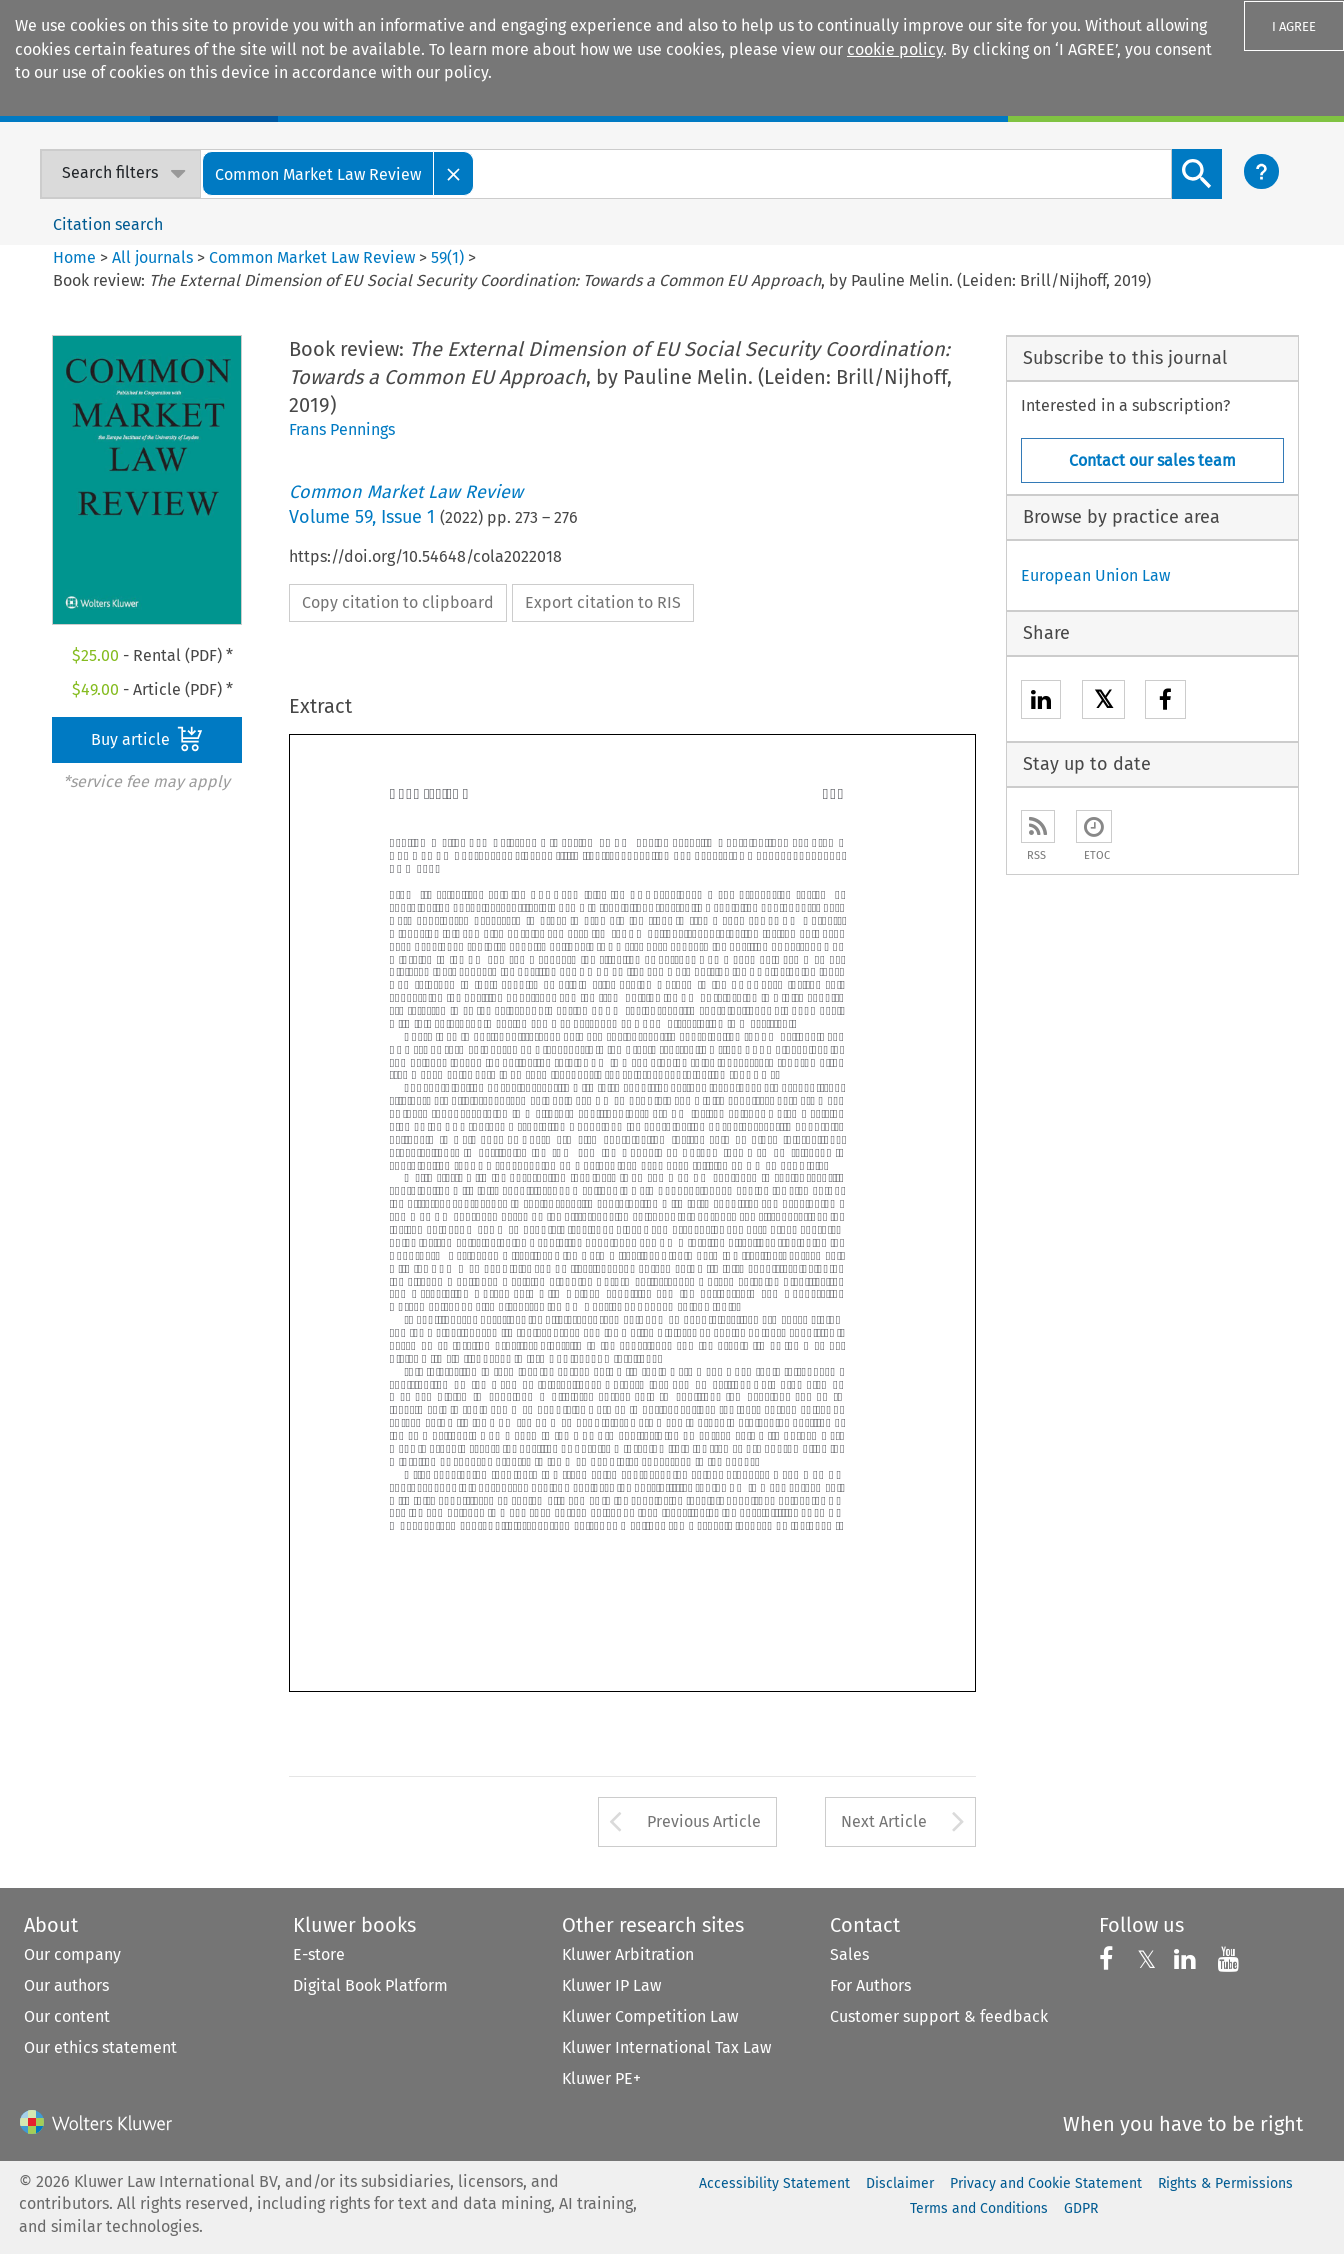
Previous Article (704, 1821)
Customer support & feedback (939, 2016)
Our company (72, 1954)
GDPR (1081, 2208)
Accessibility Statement (774, 2183)
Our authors (66, 1985)
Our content (67, 2016)
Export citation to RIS (603, 602)
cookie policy (895, 49)
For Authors (870, 1985)
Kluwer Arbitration (628, 1954)
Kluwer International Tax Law (666, 2047)
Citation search (108, 224)
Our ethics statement (100, 2047)
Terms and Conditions (979, 2208)
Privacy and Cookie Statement (1046, 2183)
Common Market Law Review (312, 257)
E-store (319, 1954)
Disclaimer (900, 2183)
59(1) (447, 257)
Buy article (147, 739)
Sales (849, 1954)
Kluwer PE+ (601, 2078)
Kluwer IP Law (611, 1985)
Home (74, 257)
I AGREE (1294, 26)
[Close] (454, 173)
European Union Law (1095, 575)
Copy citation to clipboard (398, 602)
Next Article (884, 1821)
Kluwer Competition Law (650, 2016)
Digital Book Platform (370, 1985)
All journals (154, 257)
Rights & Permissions (1225, 2183)
